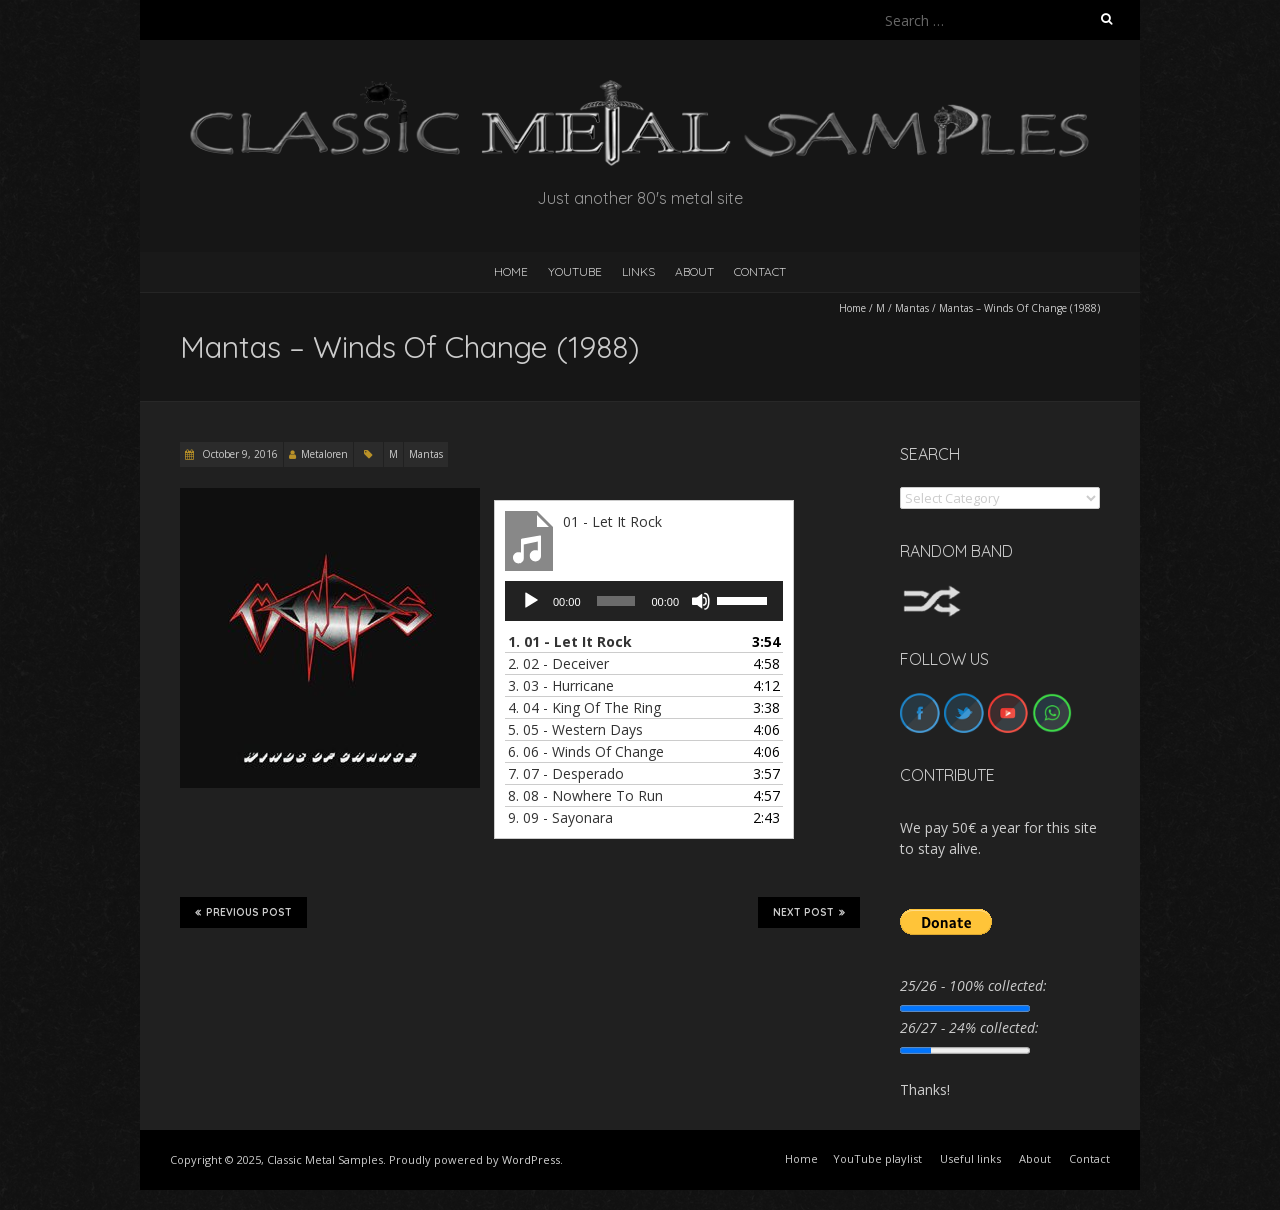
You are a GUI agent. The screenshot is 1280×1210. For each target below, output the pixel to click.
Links (638, 271)
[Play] (531, 601)
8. (585, 795)
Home (852, 308)
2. (558, 663)
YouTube (575, 271)
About (694, 271)
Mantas (912, 308)
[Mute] (701, 601)
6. (586, 751)
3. (561, 685)
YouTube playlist (877, 1158)
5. (575, 729)
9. (560, 817)
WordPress (531, 1159)
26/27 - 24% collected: (969, 1027)
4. (584, 707)
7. (566, 773)
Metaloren (324, 454)
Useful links (970, 1158)
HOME (511, 271)
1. (570, 641)
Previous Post (243, 912)
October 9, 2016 (238, 454)
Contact (760, 271)
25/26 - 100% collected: (973, 985)
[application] (644, 601)
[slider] (616, 601)
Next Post (809, 912)
